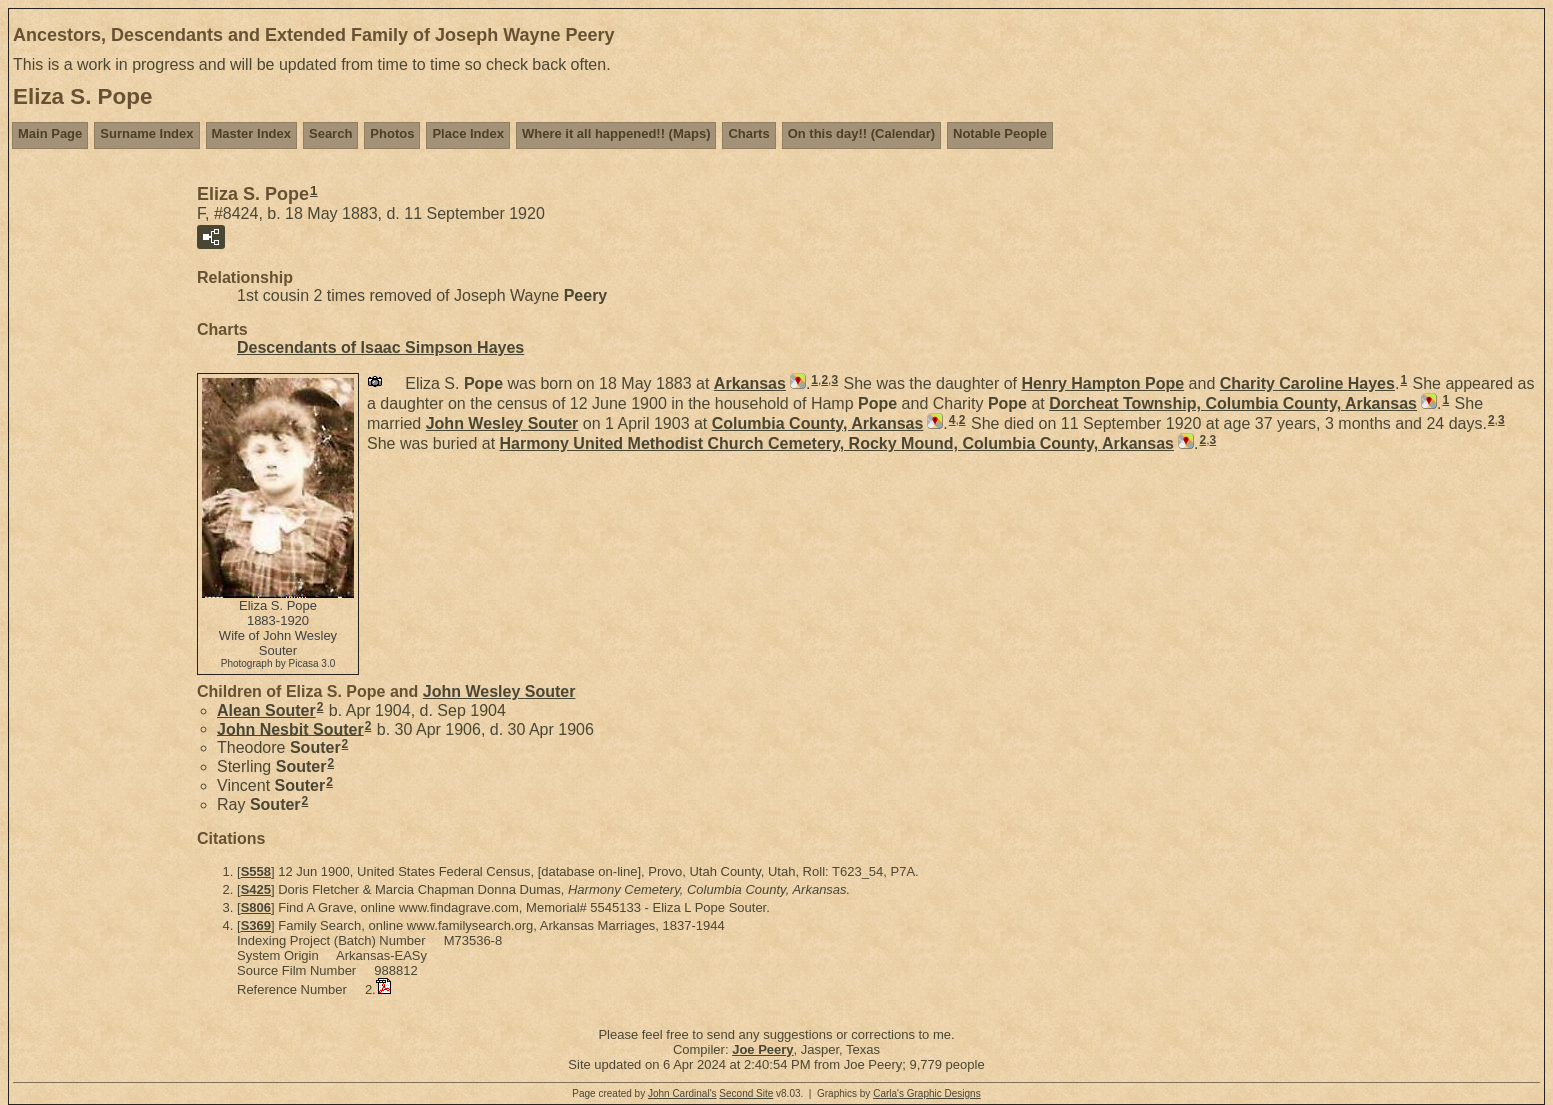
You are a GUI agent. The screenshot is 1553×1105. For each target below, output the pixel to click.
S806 (256, 907)
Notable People (1000, 133)
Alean (266, 710)
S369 (256, 925)
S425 (256, 889)
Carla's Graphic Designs (927, 1093)
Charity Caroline (1307, 383)
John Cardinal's (682, 1093)
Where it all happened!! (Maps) (616, 133)
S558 (256, 871)
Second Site (746, 1093)
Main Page (50, 133)
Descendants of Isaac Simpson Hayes (380, 347)
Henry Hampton (1102, 383)
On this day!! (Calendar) (861, 133)
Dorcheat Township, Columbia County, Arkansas (1233, 403)
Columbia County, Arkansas (818, 423)
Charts (748, 133)
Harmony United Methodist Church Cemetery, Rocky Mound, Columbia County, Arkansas (837, 443)
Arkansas (750, 383)
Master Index (251, 133)
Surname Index (146, 133)
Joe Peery (762, 1049)
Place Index (468, 133)
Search (330, 133)
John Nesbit (290, 728)
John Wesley (502, 423)
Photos (392, 133)
